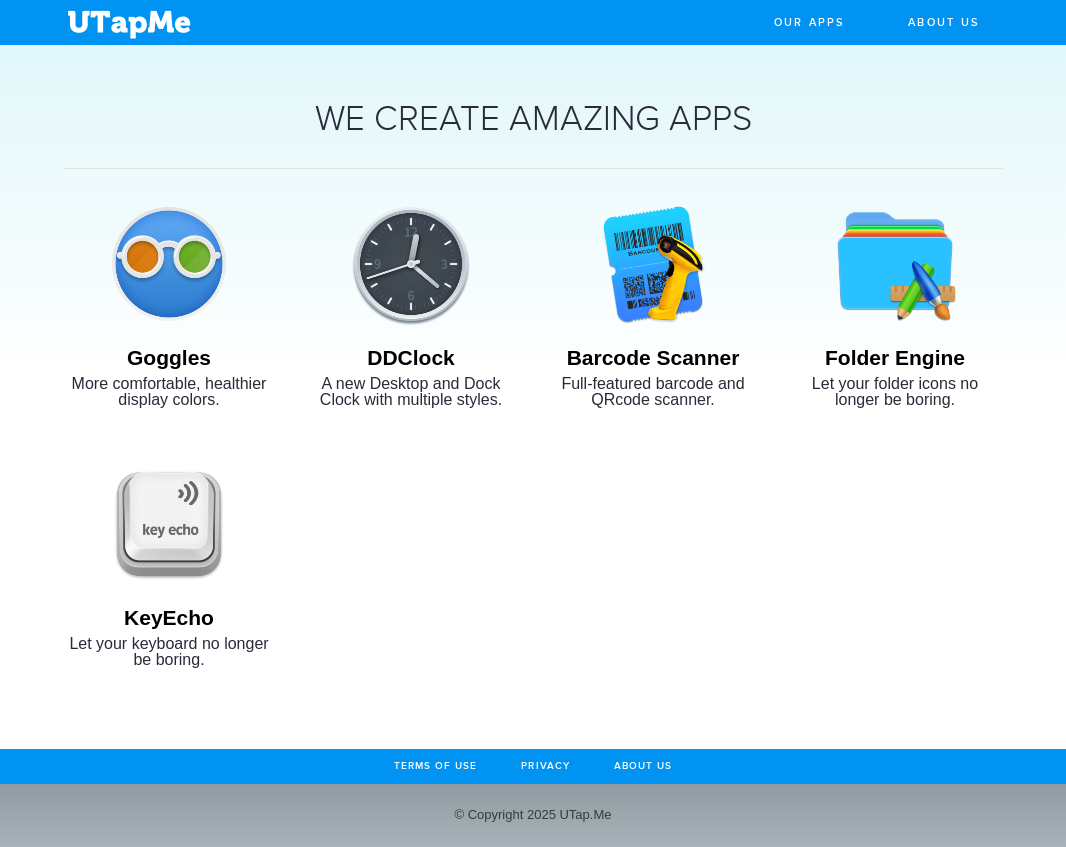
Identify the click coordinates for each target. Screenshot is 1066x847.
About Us (944, 22)
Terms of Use (435, 766)
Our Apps (810, 22)
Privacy (545, 766)
